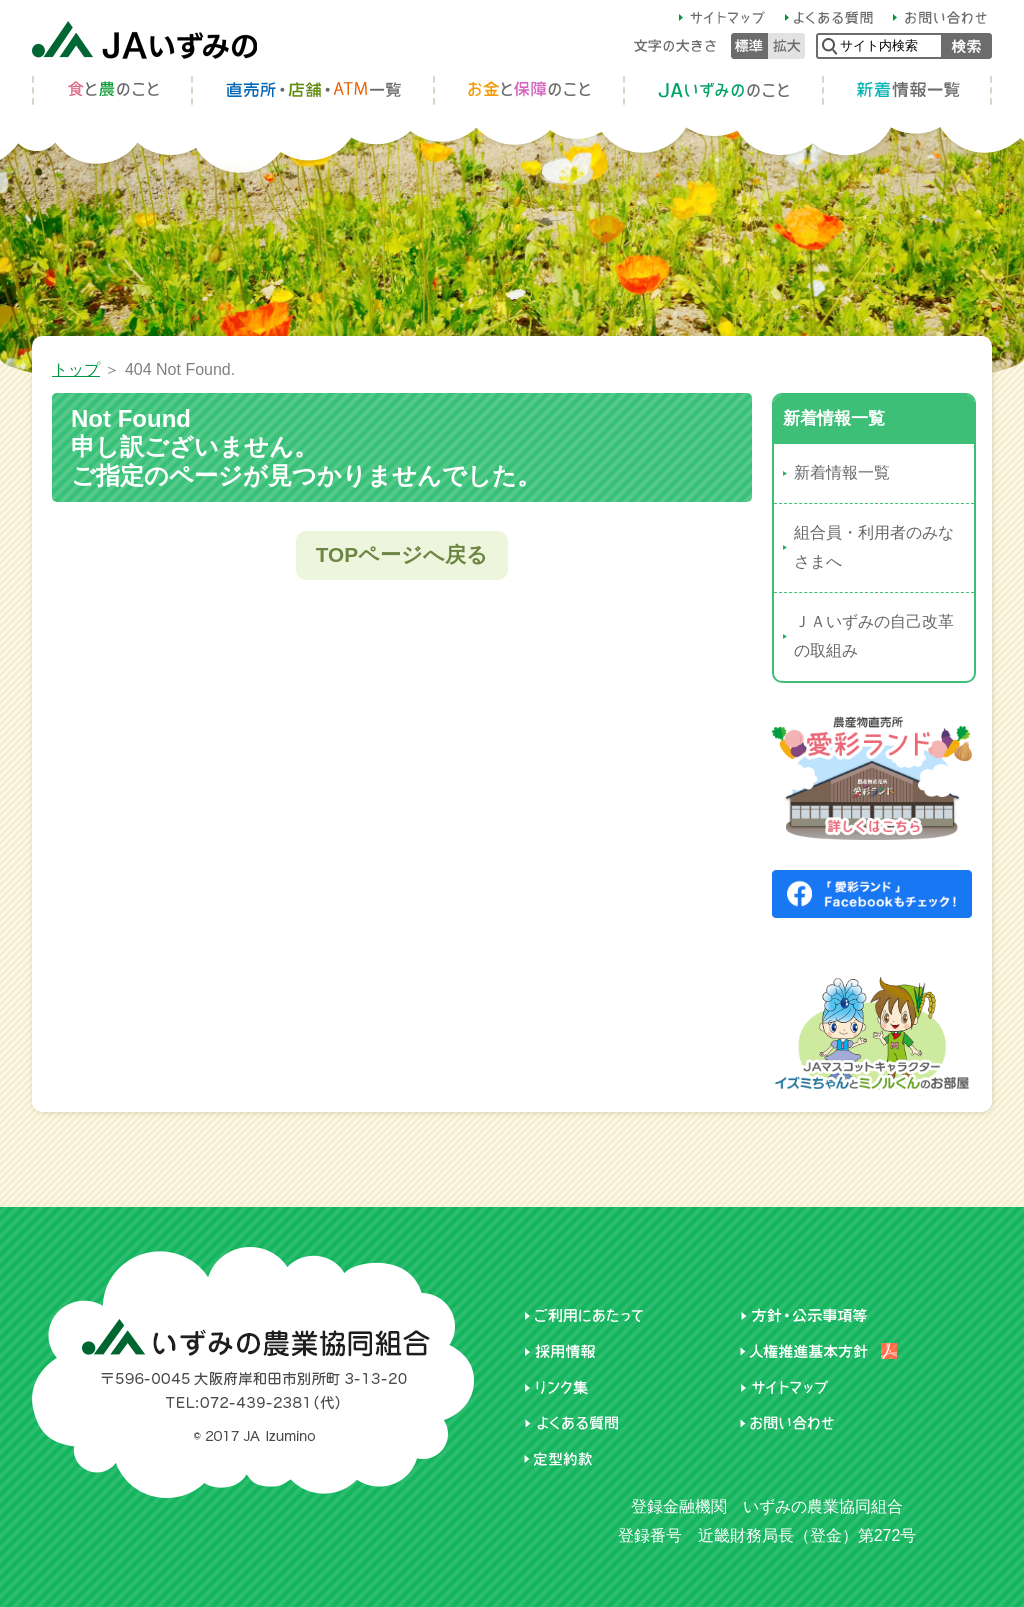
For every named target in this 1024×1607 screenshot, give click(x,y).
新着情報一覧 (842, 472)
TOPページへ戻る (402, 554)
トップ (76, 369)
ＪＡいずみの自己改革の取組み (874, 636)
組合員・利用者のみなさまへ (874, 547)
